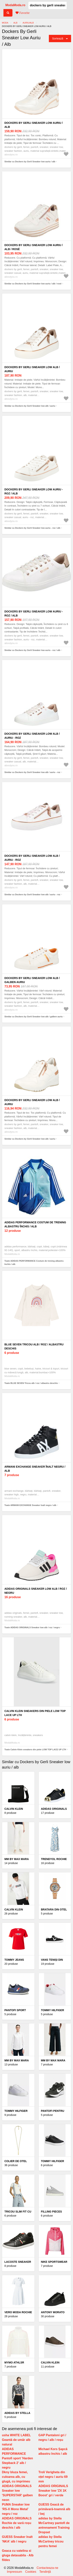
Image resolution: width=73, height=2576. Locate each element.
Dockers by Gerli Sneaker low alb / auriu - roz (32, 735)
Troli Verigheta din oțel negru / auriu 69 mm (53, 2476)
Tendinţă (45, 2571)
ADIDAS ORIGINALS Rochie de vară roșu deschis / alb (17, 2523)
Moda (5, 23)
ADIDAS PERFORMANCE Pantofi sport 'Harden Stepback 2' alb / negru (17, 2458)
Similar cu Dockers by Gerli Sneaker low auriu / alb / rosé (33, 283)
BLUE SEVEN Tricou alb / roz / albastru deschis (34, 1346)
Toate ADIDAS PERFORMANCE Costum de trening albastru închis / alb (34, 1262)
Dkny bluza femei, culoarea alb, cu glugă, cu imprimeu (16, 2476)
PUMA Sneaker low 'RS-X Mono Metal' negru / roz (16, 2509)
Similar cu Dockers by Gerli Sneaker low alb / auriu (29, 406)
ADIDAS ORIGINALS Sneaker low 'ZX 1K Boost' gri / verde (53, 2490)
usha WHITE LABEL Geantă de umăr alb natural (16, 2440)
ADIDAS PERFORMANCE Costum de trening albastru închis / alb (35, 1224)
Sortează (57, 38)
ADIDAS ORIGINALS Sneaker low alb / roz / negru (35, 1590)
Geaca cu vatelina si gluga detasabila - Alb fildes (18, 2555)
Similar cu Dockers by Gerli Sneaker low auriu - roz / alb (32, 528)
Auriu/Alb (28, 23)
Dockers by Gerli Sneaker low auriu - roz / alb (33, 491)
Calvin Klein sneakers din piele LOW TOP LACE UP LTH (35, 1713)
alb (15, 23)
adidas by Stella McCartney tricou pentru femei (51, 2541)
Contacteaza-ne (47, 2567)
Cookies (30, 2571)
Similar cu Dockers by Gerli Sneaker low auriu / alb (29, 161)
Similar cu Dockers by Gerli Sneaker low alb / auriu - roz (32, 772)
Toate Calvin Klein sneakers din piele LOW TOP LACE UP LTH (35, 1749)
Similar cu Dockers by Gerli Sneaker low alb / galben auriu (33, 1016)
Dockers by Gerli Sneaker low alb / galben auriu (32, 980)
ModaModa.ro (15, 5)
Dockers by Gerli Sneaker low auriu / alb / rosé (33, 247)
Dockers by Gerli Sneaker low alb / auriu (32, 369)
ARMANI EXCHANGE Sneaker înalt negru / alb (34, 1468)
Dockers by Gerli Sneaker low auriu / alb (33, 124)
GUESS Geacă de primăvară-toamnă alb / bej (54, 2509)
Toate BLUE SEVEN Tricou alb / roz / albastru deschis (31, 1383)
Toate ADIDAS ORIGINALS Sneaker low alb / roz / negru (32, 1627)
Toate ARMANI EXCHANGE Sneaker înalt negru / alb (30, 1505)
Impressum (14, 2571)
